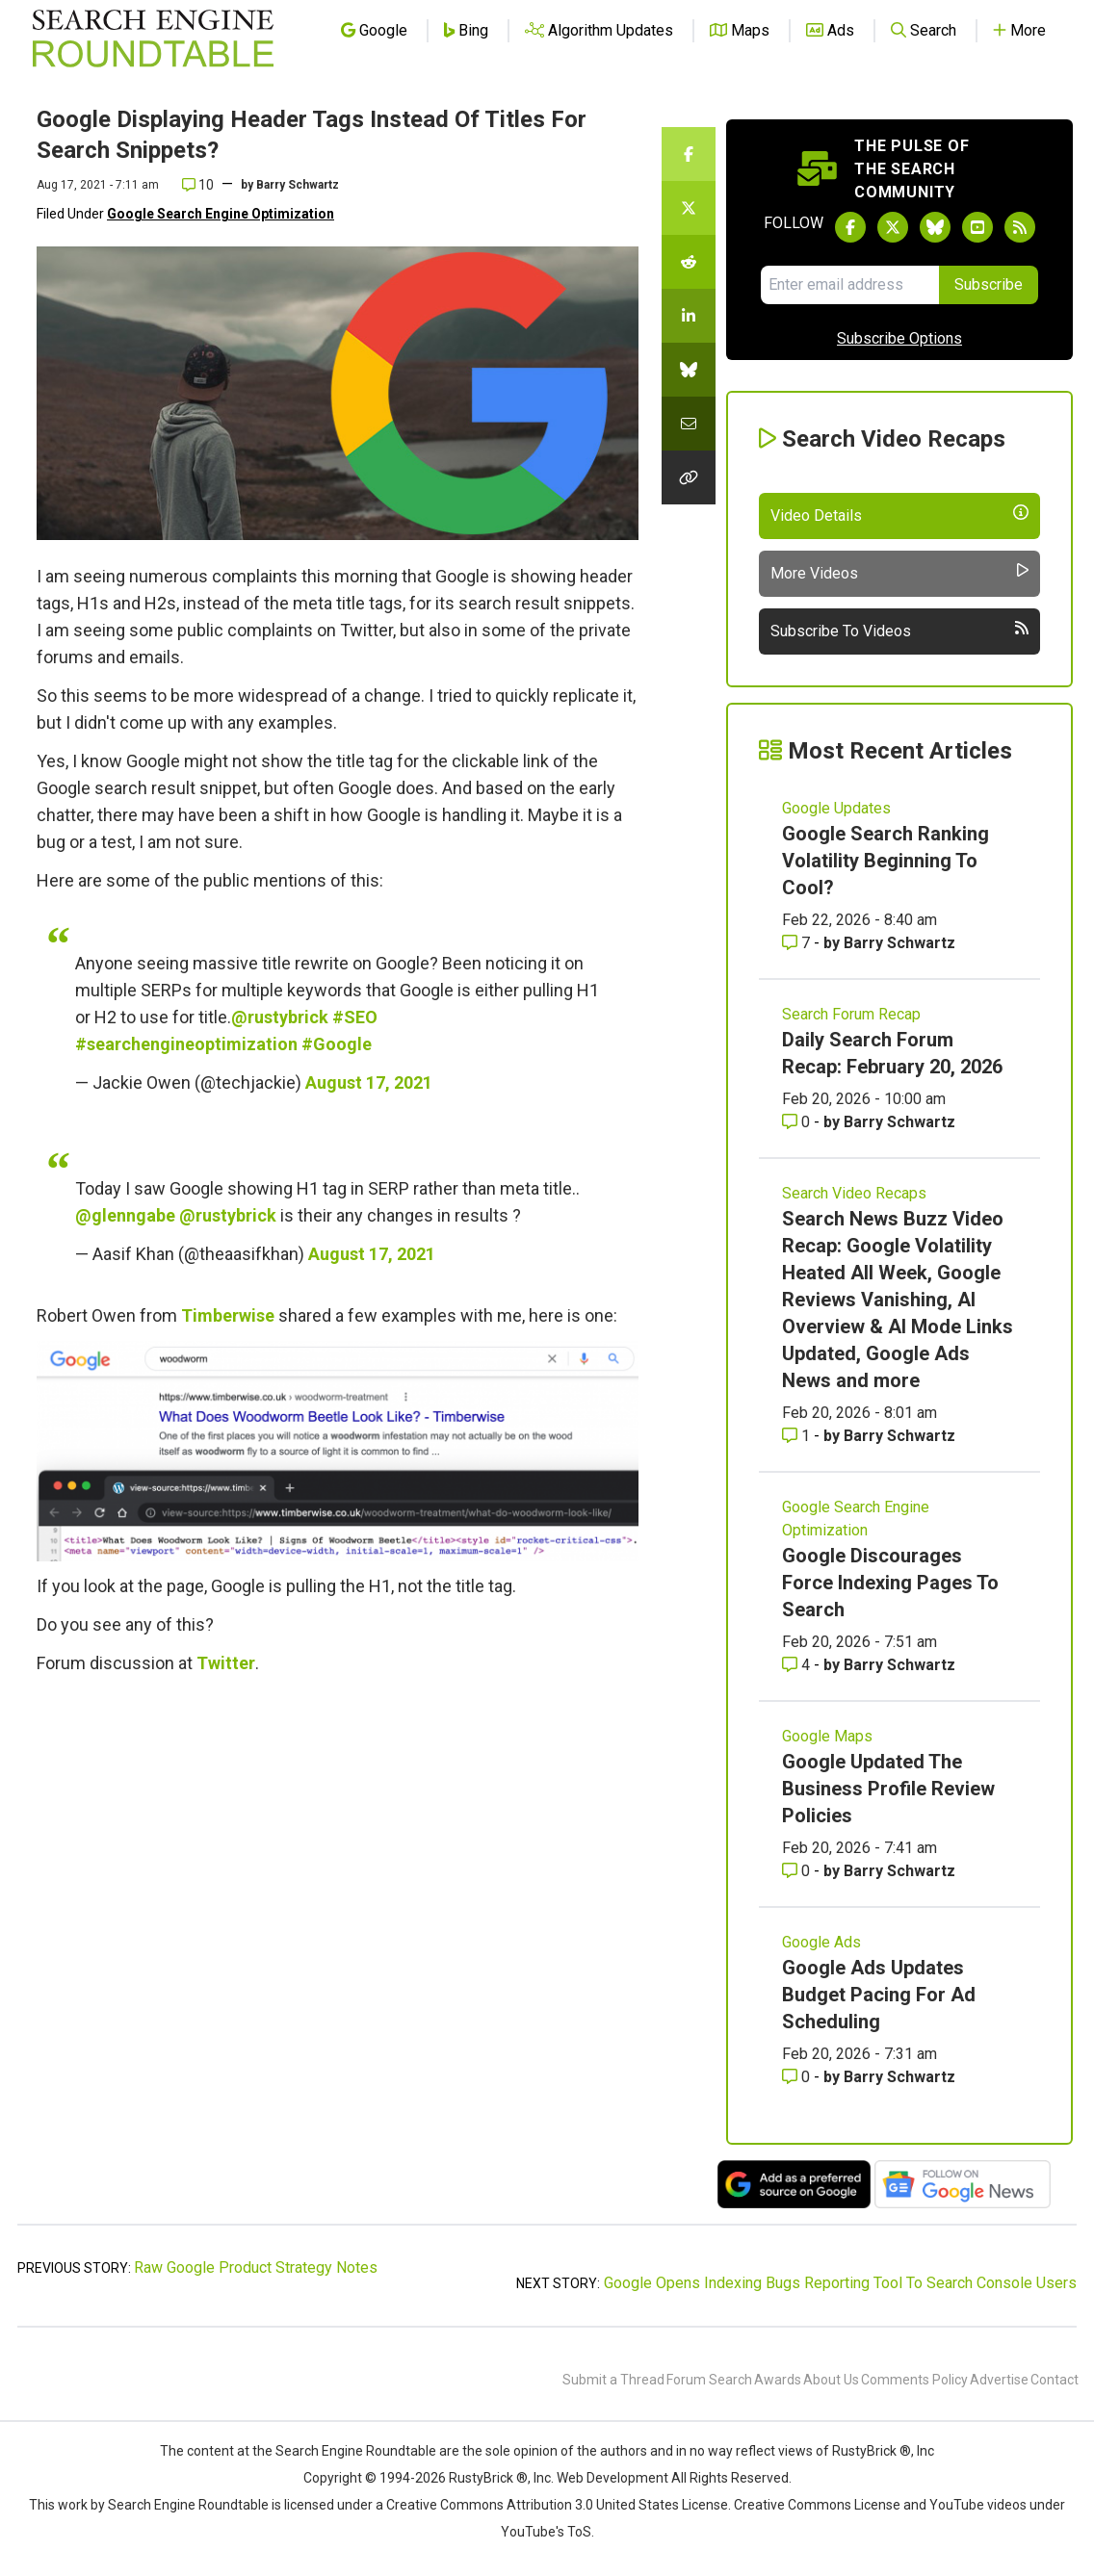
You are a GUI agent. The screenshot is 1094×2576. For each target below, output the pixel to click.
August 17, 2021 (368, 1082)
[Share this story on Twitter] (689, 208)
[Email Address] (850, 285)
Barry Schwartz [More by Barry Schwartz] (899, 943)
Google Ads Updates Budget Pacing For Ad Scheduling (879, 1994)
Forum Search (709, 2379)
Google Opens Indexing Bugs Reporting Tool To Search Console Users (840, 2283)
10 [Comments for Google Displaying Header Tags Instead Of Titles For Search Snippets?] (198, 185)
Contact (1054, 2379)
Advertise (999, 2379)
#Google (336, 1044)
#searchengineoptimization (186, 1044)
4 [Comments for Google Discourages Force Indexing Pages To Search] (798, 1665)
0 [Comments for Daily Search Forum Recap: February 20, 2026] (798, 1122)
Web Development (612, 2478)
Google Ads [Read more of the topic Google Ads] (821, 1942)
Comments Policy (914, 2379)
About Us (831, 2379)
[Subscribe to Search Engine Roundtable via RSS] (1019, 227)
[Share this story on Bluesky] (689, 370)
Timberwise (227, 1315)
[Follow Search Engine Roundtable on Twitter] (892, 227)
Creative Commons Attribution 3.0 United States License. (558, 2504)
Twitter (225, 1663)
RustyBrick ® (488, 2478)
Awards (777, 2379)
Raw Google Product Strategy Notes (256, 2267)
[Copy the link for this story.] (689, 477)
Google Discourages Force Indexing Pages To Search (890, 1582)
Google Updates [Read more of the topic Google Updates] (836, 808)
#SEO (355, 1017)
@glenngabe (125, 1215)
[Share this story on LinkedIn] (689, 316)
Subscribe (988, 284)
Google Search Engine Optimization (220, 213)
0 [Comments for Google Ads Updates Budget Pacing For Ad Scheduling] (798, 2077)
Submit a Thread (613, 2379)
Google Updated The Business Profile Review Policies (888, 1788)
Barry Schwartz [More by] (297, 185)
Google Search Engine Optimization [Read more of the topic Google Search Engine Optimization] (855, 1518)
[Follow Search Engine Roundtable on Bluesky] (935, 227)
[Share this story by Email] (689, 424)
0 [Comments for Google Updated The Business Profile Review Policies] (798, 1871)
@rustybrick (279, 1017)
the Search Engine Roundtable (345, 2451)
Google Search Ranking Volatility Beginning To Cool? (885, 860)
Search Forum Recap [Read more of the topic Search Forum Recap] (851, 1014)
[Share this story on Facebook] (689, 154)
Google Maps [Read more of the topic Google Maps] (827, 1736)
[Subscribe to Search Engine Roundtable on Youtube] (977, 227)
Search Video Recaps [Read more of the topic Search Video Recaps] (854, 1193)
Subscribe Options (899, 338)
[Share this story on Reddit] (689, 262)
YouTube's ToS (546, 2531)
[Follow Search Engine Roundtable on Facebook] (850, 227)
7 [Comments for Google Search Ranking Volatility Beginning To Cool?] (798, 943)
